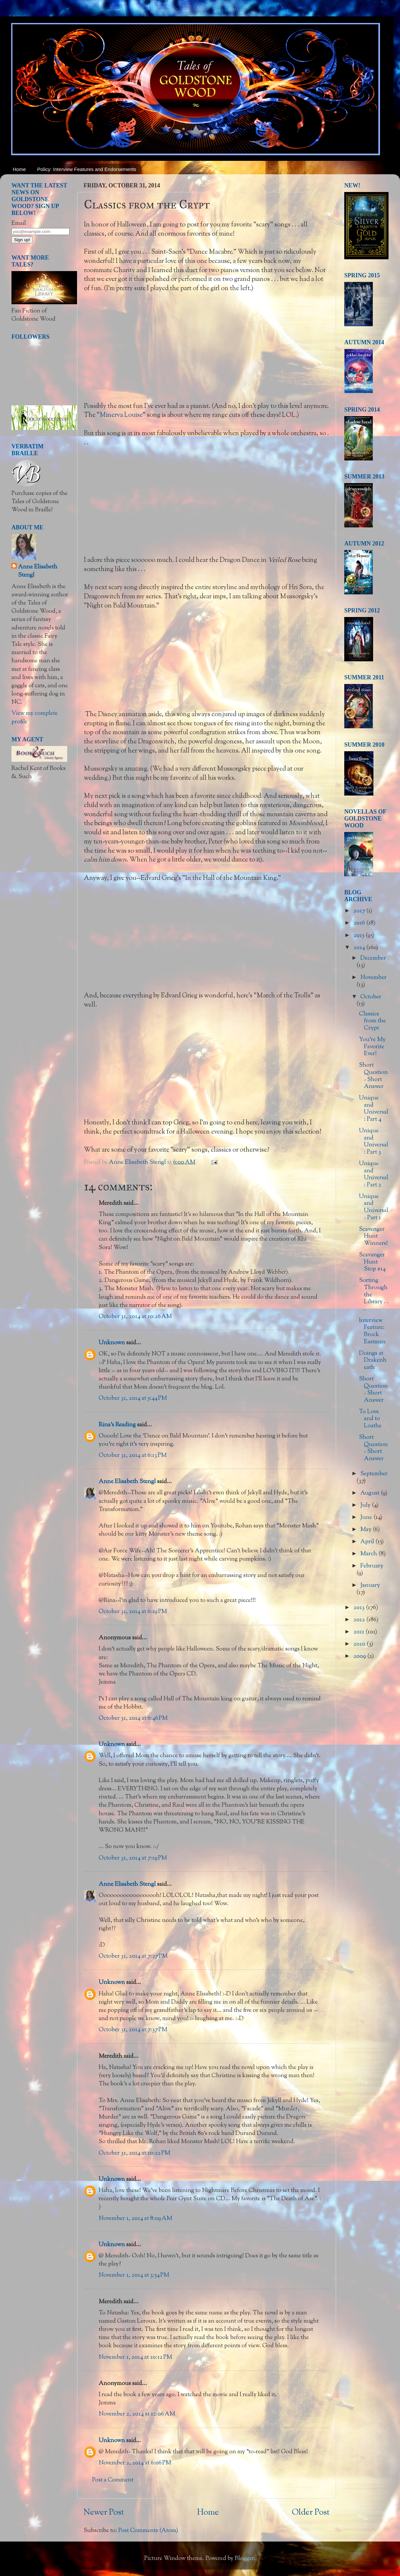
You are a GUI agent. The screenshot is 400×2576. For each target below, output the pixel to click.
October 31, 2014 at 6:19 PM (133, 1611)
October (370, 997)
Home (19, 169)
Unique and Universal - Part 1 (373, 1207)
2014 (359, 948)
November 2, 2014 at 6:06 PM (135, 2463)
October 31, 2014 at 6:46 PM (133, 1718)
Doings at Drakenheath (373, 1360)
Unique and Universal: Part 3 (373, 1142)
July (366, 1505)
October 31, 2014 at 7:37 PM (133, 2030)
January (370, 1585)
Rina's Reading (117, 1425)
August (370, 1493)
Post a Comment (112, 2480)
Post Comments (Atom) (148, 2530)
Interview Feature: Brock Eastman (372, 1331)
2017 (359, 911)
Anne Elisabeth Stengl (127, 1482)
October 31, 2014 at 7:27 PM (133, 1956)
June (366, 1517)
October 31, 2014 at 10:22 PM (134, 2153)
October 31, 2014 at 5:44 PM (133, 1398)
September (374, 1474)
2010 (360, 1644)
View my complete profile (34, 717)
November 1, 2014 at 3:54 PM (134, 2275)
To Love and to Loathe (370, 1419)
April (367, 1542)
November (373, 977)
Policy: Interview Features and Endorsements (86, 169)
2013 (359, 1608)
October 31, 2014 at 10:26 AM (135, 1316)
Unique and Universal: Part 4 (373, 1109)
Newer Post (104, 2513)
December (373, 958)
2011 (359, 1632)
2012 (359, 1620)
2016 (359, 923)
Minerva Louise (121, 415)
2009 (360, 1656)
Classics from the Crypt (372, 1021)
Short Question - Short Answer (373, 1076)
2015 (359, 935)
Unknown (112, 1343)
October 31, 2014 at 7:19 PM (133, 1858)
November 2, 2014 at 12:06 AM (137, 2414)
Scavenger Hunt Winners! (373, 1236)
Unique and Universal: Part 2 (373, 1174)
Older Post (311, 2513)
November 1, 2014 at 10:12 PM (135, 2357)
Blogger (244, 2558)
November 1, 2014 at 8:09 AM (135, 2218)
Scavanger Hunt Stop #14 (372, 1262)
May (366, 1529)
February (371, 1566)
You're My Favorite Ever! (372, 1046)
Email (18, 223)
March (369, 1554)
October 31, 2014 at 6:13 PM (133, 1455)
